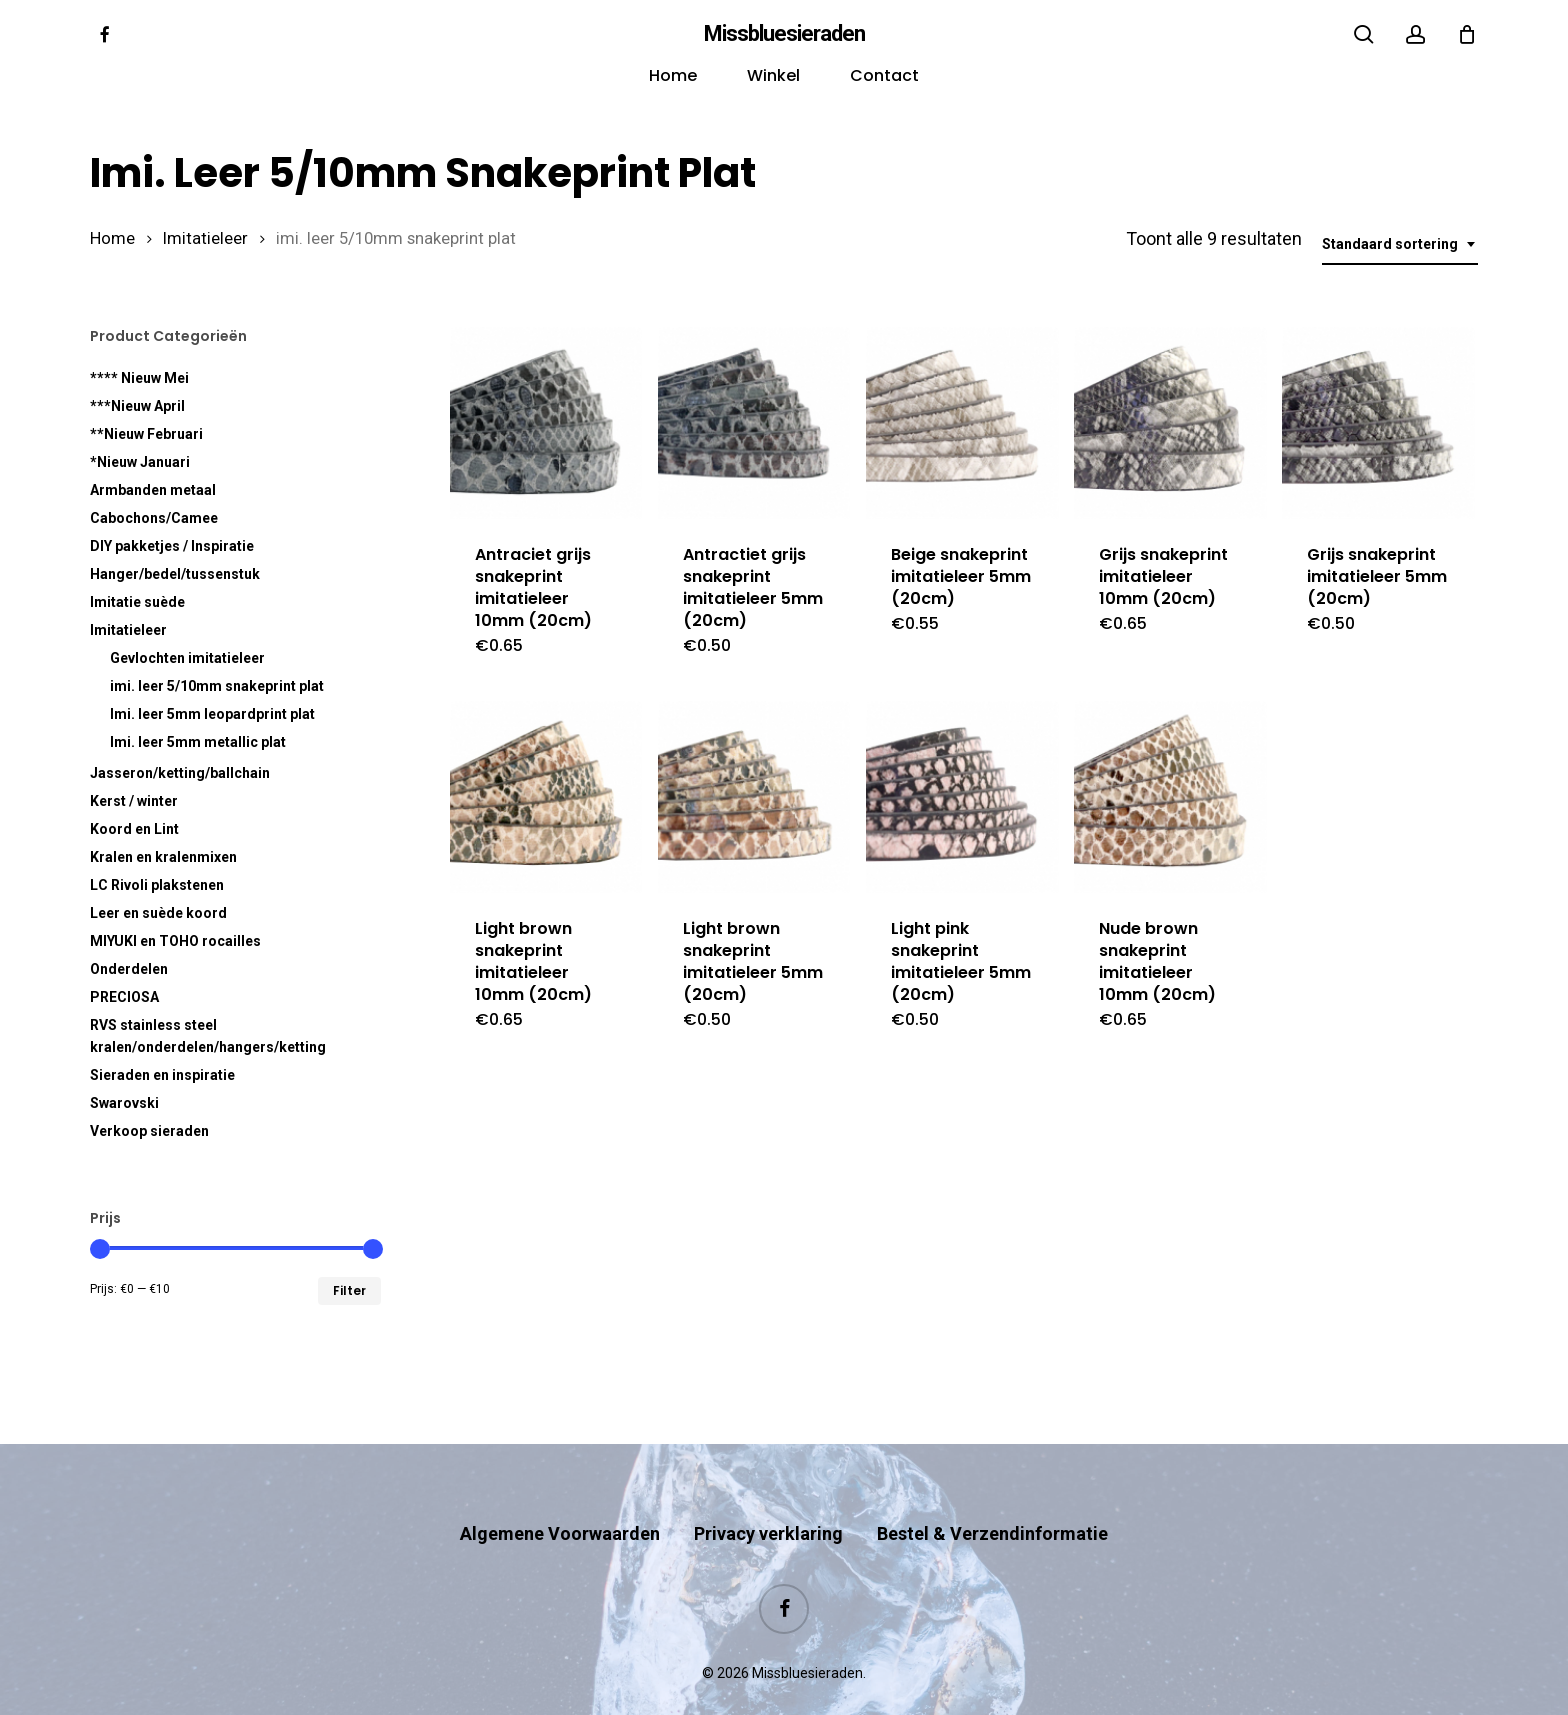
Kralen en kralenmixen (163, 857)
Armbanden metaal (153, 490)
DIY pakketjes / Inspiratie (172, 546)
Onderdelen (129, 969)
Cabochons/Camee (154, 518)
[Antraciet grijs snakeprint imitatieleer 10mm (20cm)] (546, 423)
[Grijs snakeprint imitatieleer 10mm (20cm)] (1170, 423)
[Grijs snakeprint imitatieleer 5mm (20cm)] (1378, 423)
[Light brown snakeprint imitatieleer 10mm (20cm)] (546, 797)
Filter (349, 1290)
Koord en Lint (134, 829)
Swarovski (124, 1103)
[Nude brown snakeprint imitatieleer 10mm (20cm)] (1170, 797)
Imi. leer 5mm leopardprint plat (212, 714)
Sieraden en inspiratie (162, 1075)
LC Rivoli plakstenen (157, 885)
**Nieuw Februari (146, 434)
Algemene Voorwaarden (560, 1494)
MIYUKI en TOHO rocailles (175, 941)
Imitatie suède (137, 602)
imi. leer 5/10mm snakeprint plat (217, 686)
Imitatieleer (205, 238)
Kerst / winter (134, 801)
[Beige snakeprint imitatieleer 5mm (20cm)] (962, 423)
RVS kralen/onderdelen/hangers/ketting (208, 1036)
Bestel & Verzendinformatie (992, 1494)
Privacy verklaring (768, 1494)
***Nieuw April (137, 406)
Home (112, 238)
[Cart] (1467, 34)
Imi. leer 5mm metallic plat (198, 742)
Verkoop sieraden (149, 1131)
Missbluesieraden (784, 34)
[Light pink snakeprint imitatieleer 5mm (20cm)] (962, 797)
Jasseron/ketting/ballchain (180, 773)
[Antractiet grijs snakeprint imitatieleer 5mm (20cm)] (754, 423)
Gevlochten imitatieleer (187, 658)
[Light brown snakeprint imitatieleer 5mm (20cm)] (754, 797)
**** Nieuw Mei (139, 378)
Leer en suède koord (158, 913)
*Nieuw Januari (140, 462)
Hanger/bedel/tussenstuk (175, 574)
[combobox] (1400, 244)
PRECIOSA (124, 997)
